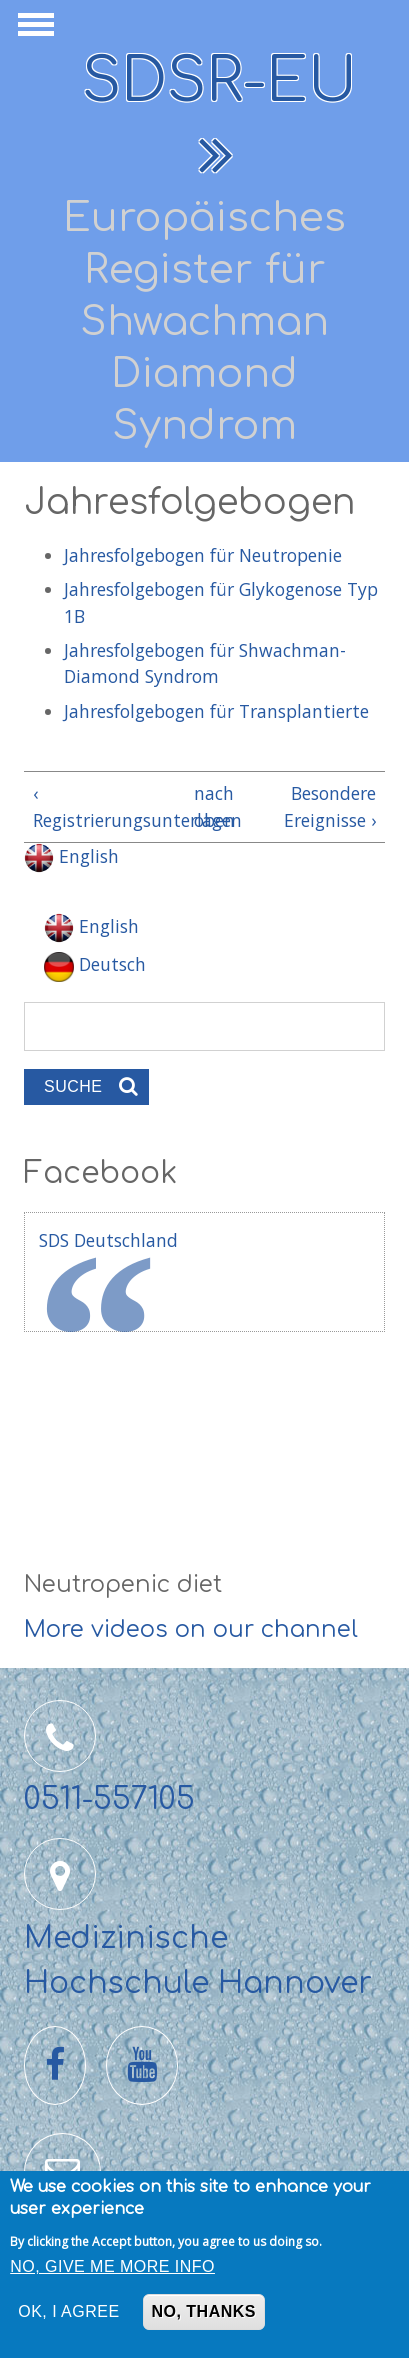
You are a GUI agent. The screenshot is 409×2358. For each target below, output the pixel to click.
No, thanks (204, 2311)
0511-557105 (109, 1799)
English (71, 856)
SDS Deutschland (108, 1240)
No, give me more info (112, 2266)
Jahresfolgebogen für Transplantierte (216, 711)
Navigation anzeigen (33, 30)
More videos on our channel (191, 1629)
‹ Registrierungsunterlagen (105, 806)
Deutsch (95, 964)
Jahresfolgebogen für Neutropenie (205, 555)
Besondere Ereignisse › (330, 806)
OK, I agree (68, 2311)
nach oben (201, 806)
